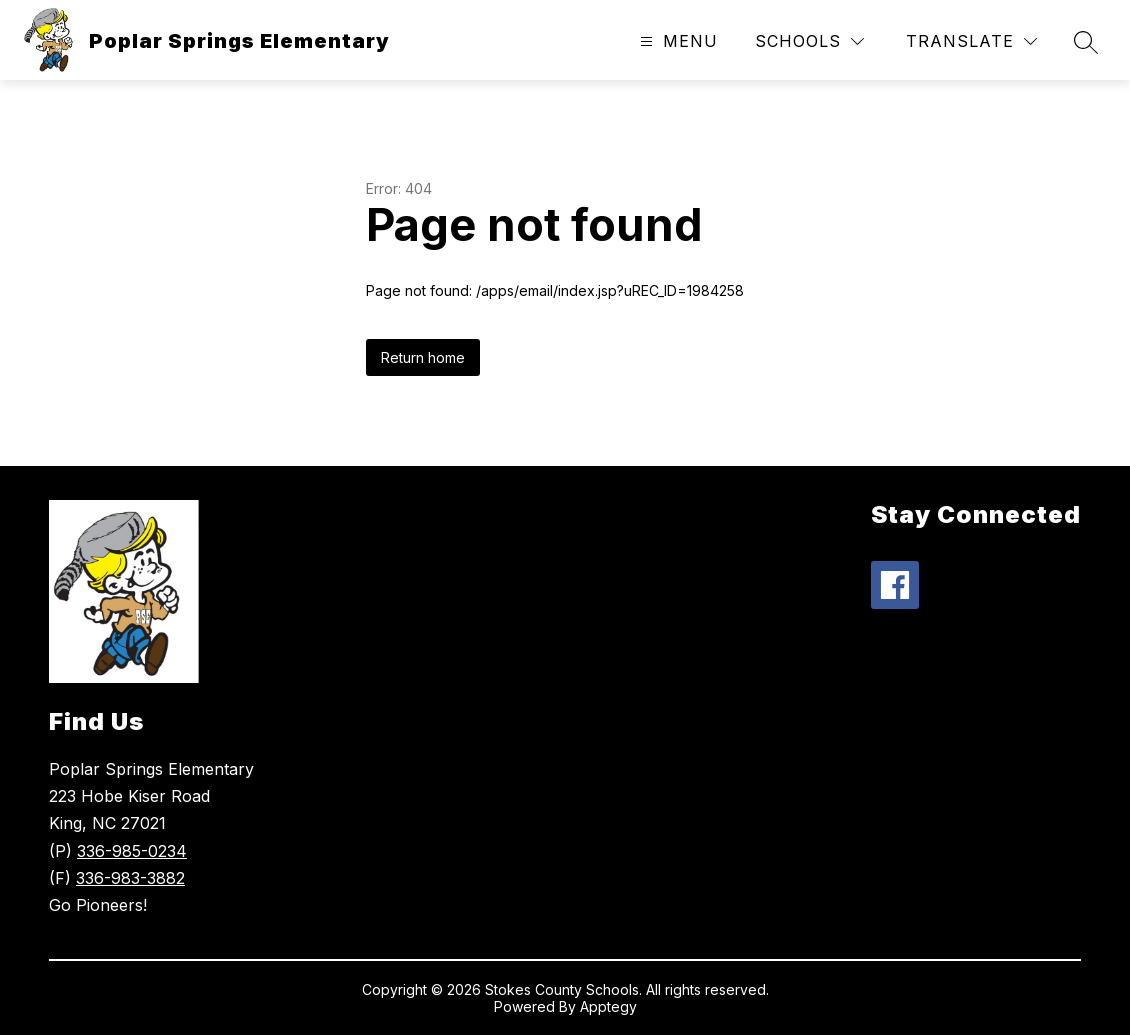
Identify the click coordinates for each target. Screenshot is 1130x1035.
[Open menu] (676, 41)
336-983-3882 (130, 878)
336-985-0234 (132, 851)
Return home (423, 357)
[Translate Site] (971, 41)
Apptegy (608, 1006)
